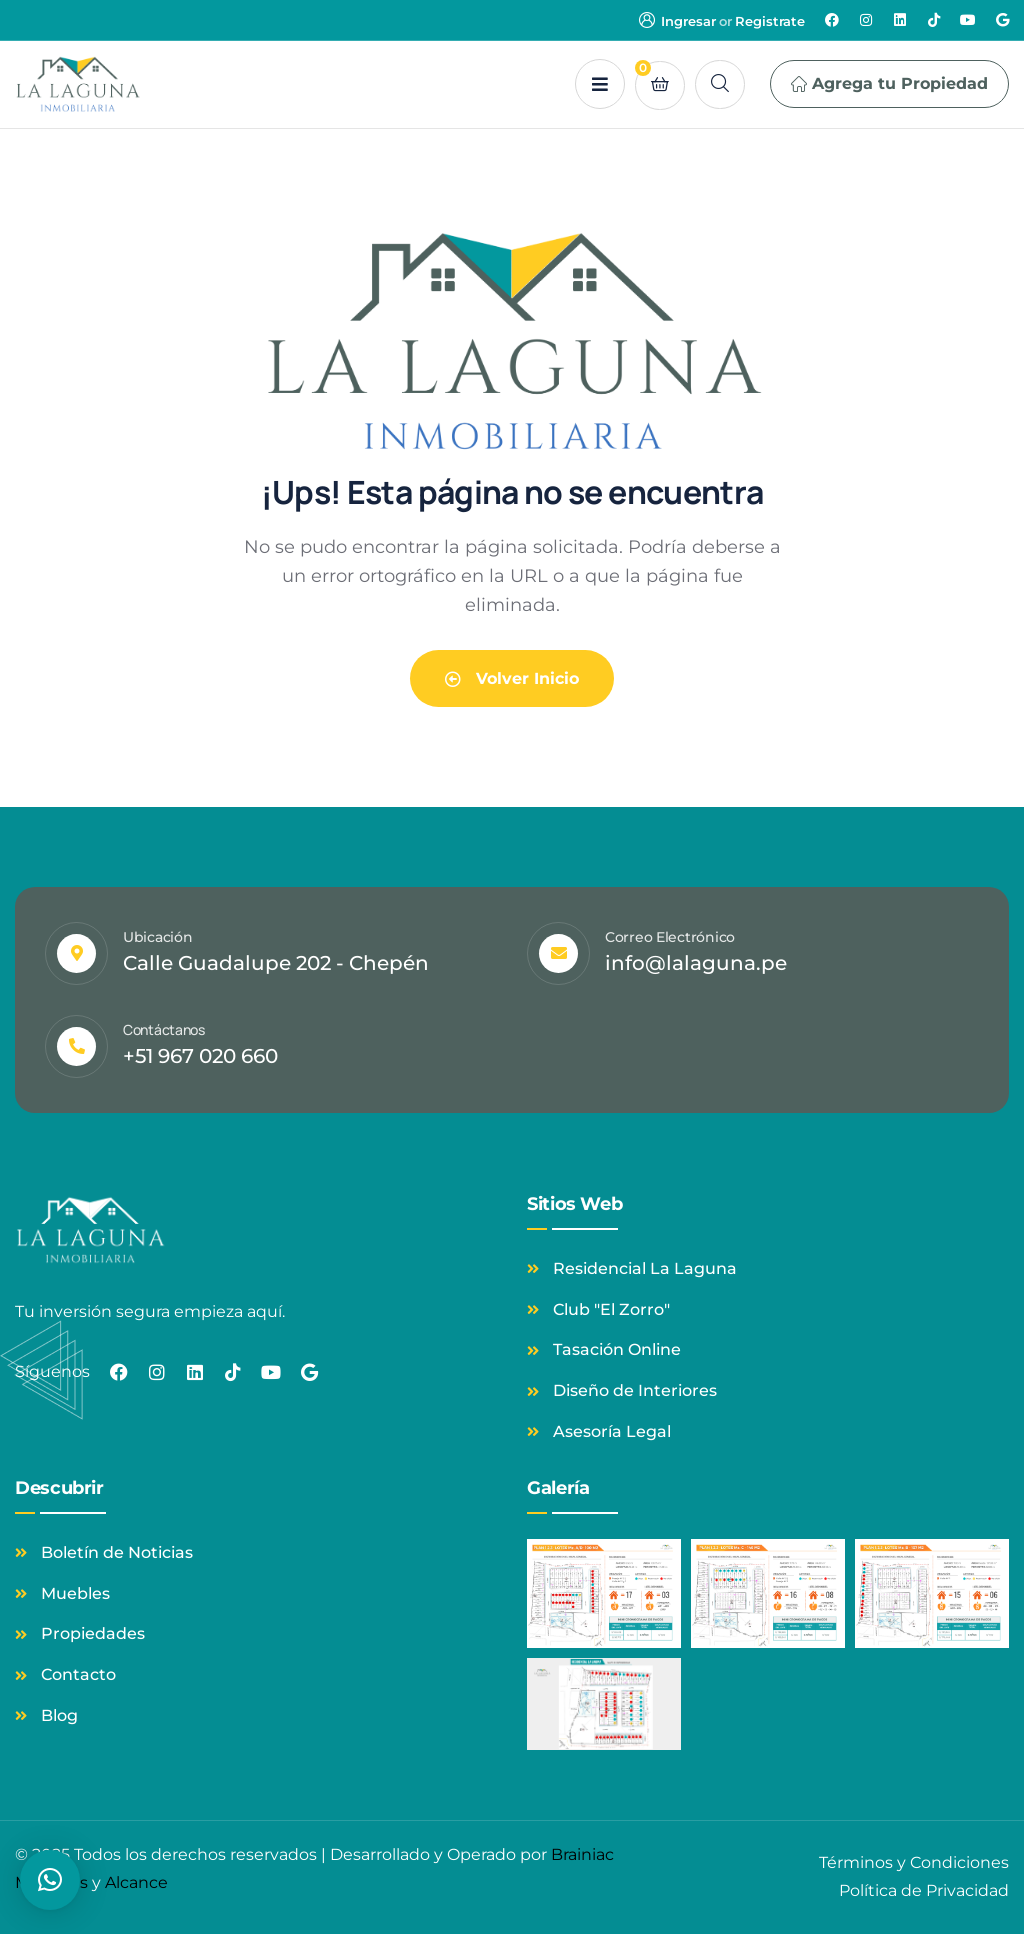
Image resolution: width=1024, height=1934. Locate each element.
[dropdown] (600, 84)
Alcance (136, 1882)
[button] (50, 1880)
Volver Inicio (512, 678)
